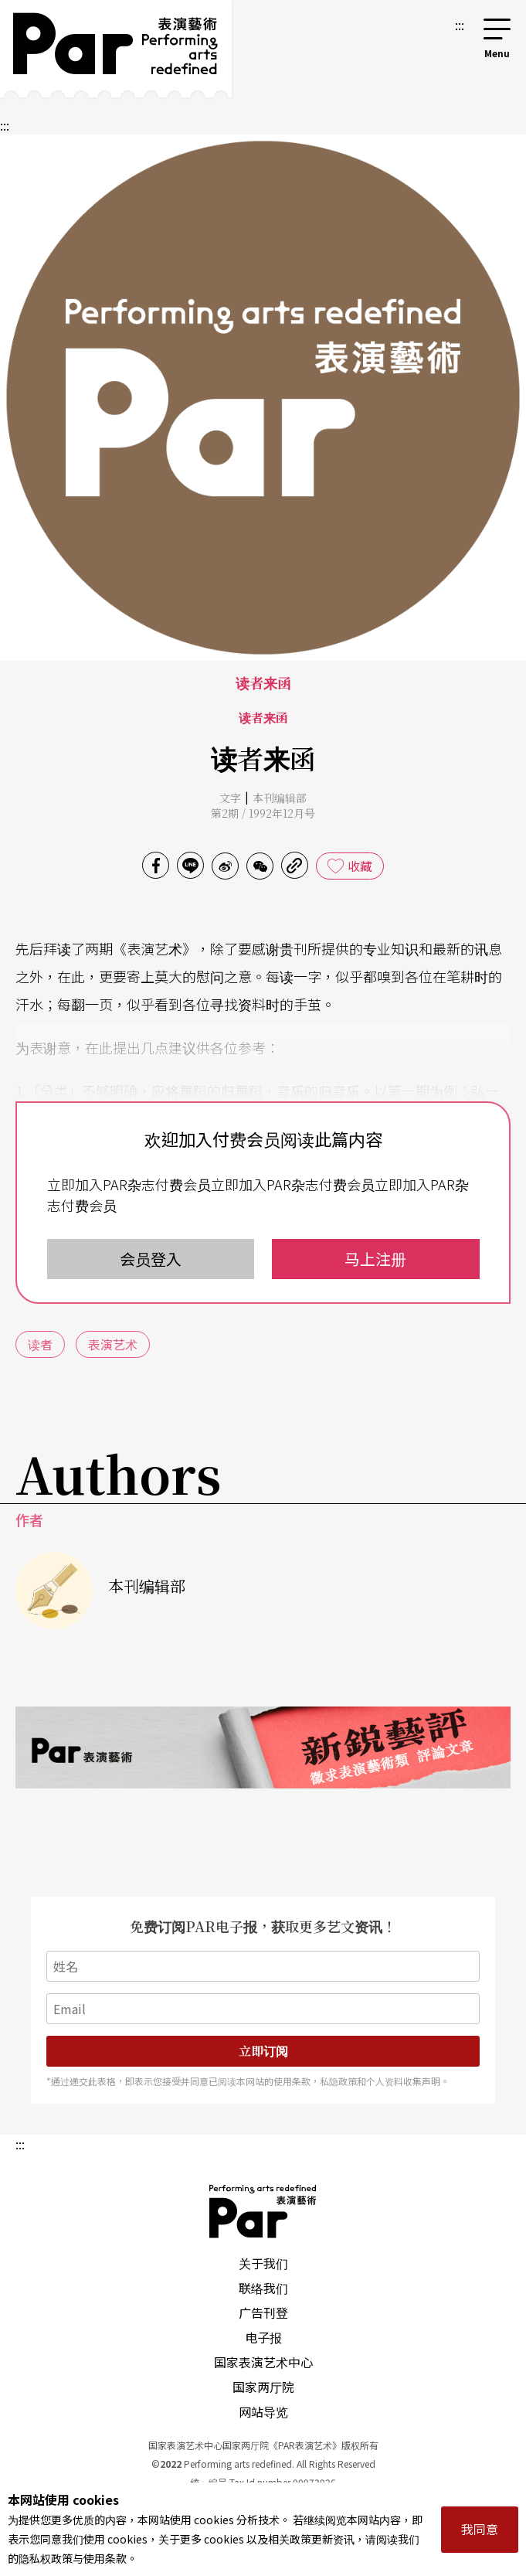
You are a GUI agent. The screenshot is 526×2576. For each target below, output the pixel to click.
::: (459, 24)
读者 (40, 1344)
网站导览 (263, 2411)
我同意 (479, 2529)
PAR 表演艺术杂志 (263, 2211)
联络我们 (263, 2287)
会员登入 (151, 1258)
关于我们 (263, 2263)
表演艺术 (112, 1344)
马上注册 (375, 1258)
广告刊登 (263, 2312)
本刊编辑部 (280, 797)
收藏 (360, 865)
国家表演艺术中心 (263, 2362)
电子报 (263, 2337)
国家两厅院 (263, 2386)
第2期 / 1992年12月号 (263, 813)
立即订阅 (263, 2051)
